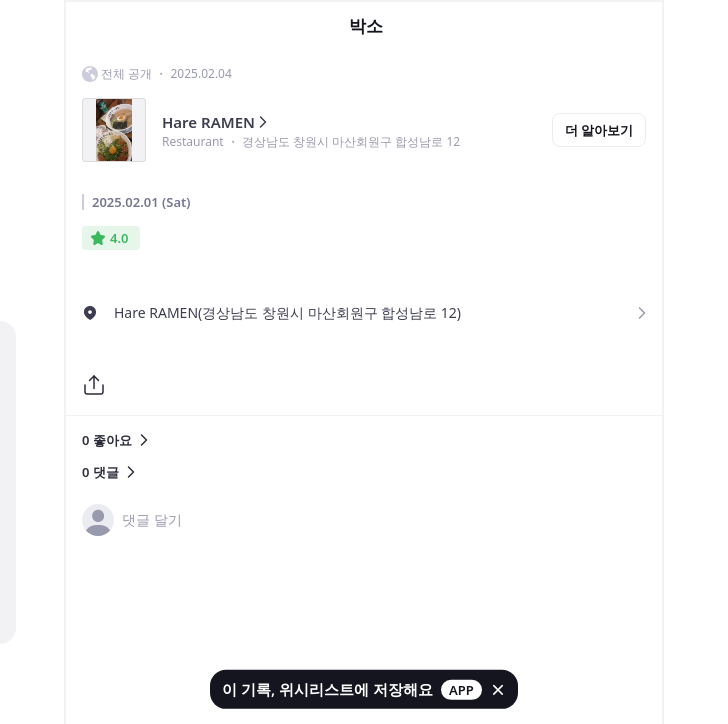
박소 (366, 26)
